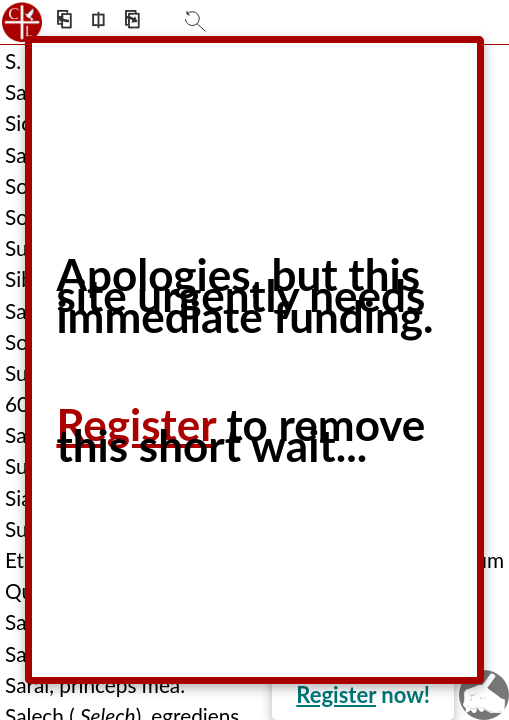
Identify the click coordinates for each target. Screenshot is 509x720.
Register (336, 694)
